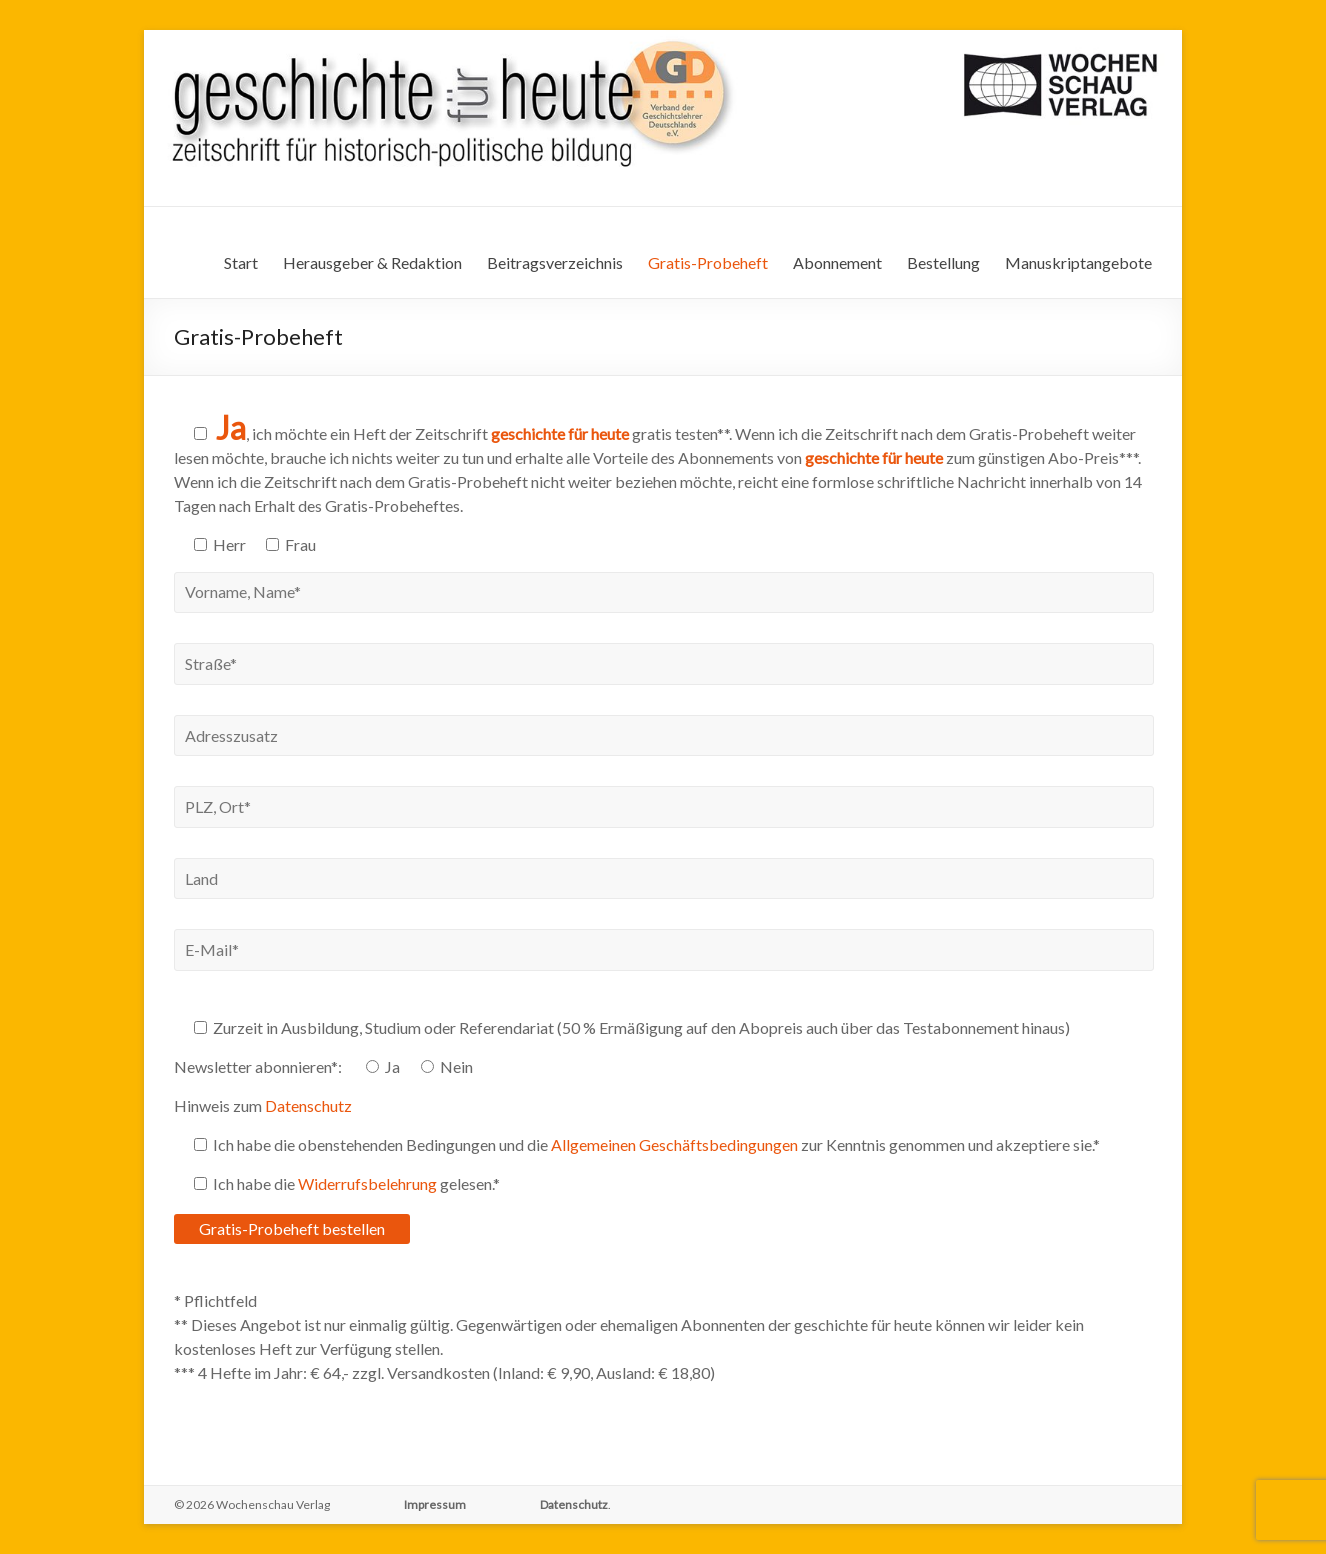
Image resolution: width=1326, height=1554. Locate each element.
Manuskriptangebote (1078, 262)
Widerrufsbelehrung (367, 1183)
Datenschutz (308, 1105)
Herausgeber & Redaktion (372, 262)
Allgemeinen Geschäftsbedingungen (674, 1144)
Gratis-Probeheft (708, 262)
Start (241, 262)
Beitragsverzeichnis (555, 262)
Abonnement (837, 262)
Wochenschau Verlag (273, 1504)
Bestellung (943, 262)
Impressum (435, 1504)
